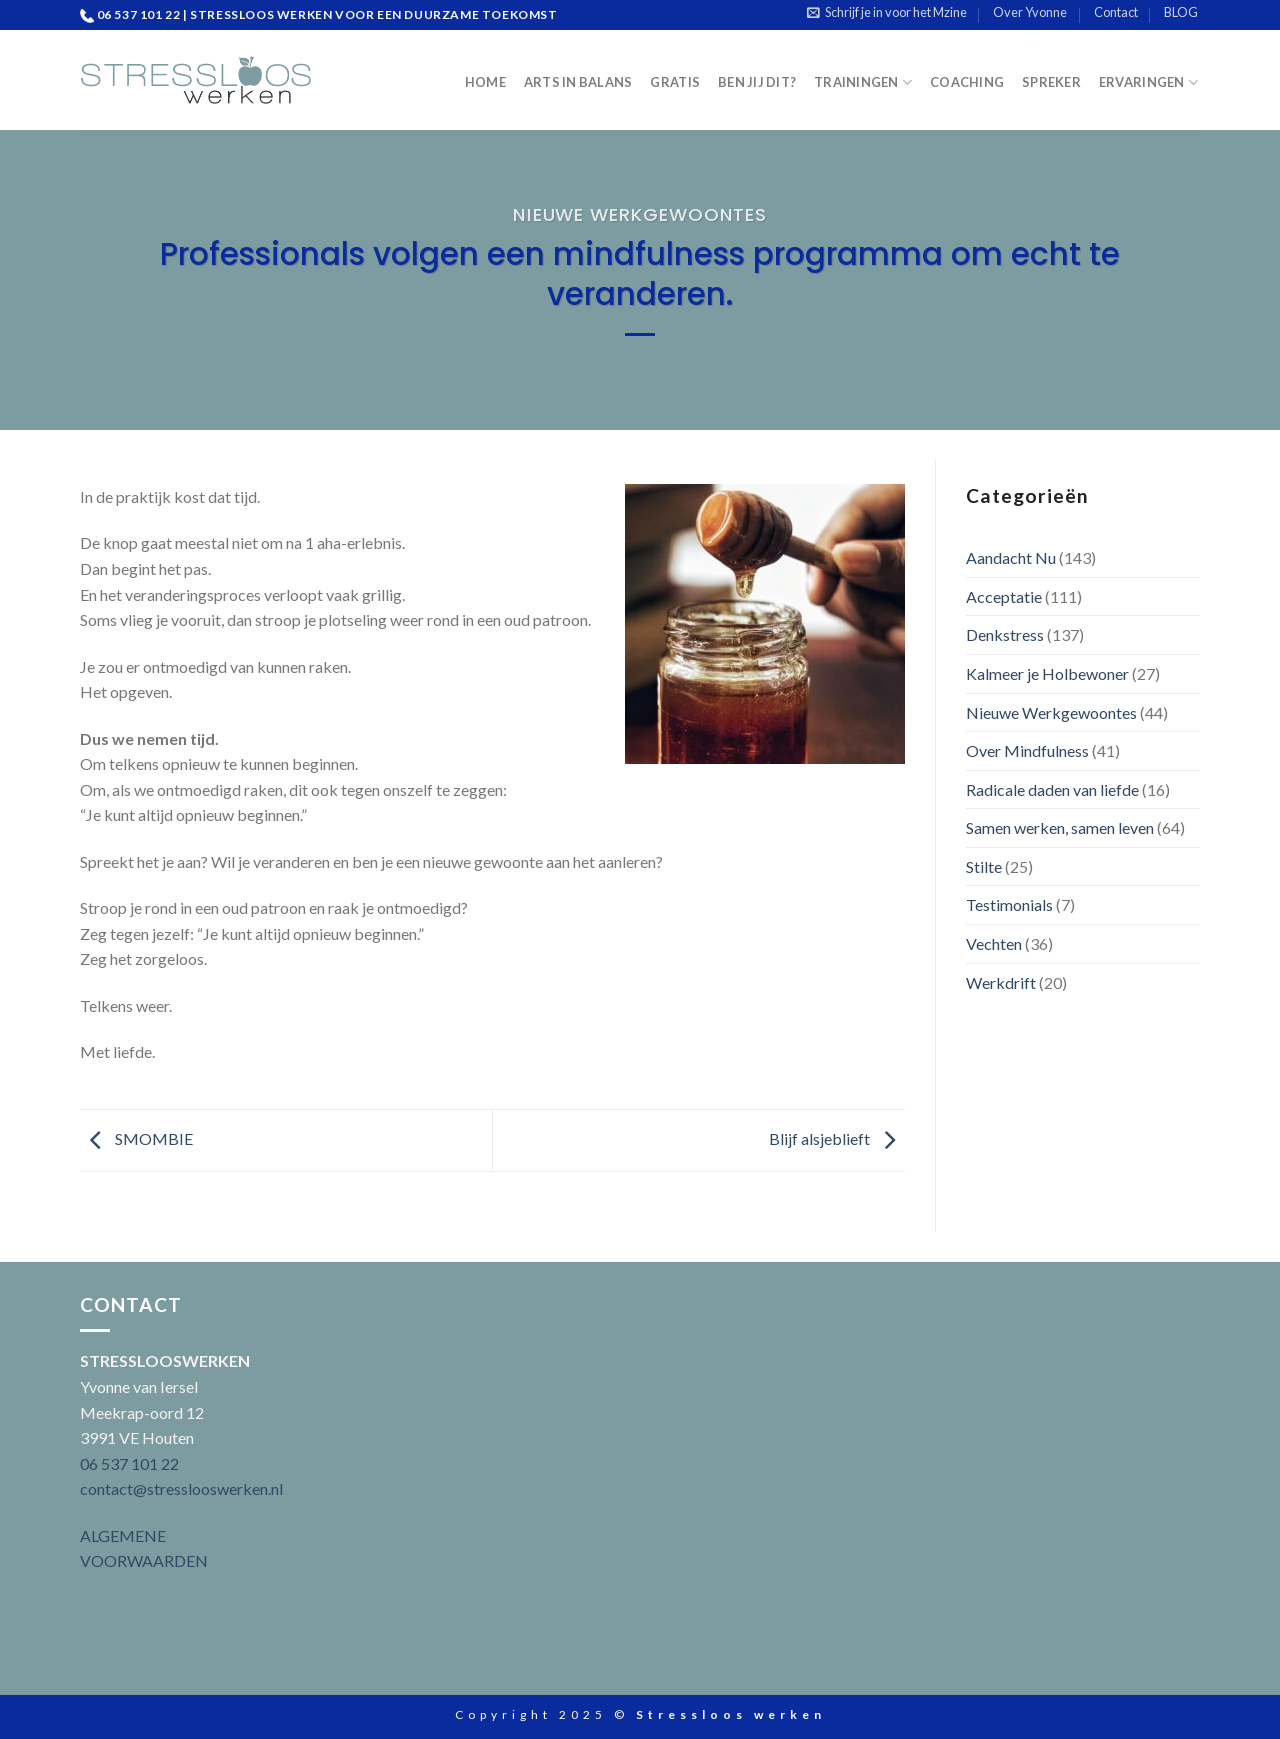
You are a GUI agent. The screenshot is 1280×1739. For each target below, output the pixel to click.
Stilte (984, 866)
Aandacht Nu (1011, 557)
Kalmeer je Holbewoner (1047, 673)
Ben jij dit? (757, 82)
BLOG (1181, 12)
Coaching (967, 82)
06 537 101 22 (129, 1463)
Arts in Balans (578, 82)
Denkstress (1005, 634)
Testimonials (1009, 904)
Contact (1116, 12)
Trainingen (863, 82)
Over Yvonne (1030, 12)
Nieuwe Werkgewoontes (640, 214)
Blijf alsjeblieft (837, 1138)
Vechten (994, 943)
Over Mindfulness (1027, 750)
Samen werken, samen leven (1060, 827)
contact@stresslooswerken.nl (181, 1488)
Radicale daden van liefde (1052, 789)
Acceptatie (1004, 596)
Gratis (675, 82)
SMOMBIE (136, 1138)
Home (485, 82)
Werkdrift (1001, 982)
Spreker (1051, 82)
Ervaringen (1148, 82)
